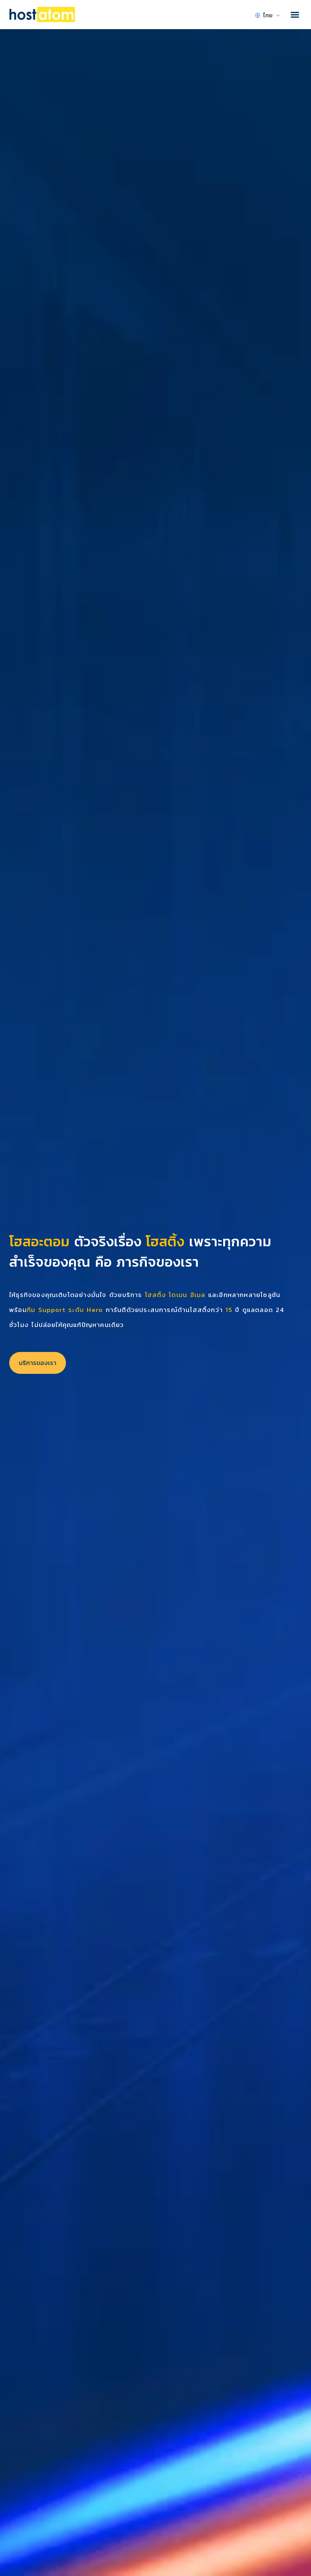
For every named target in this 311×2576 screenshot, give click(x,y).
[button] (295, 15)
